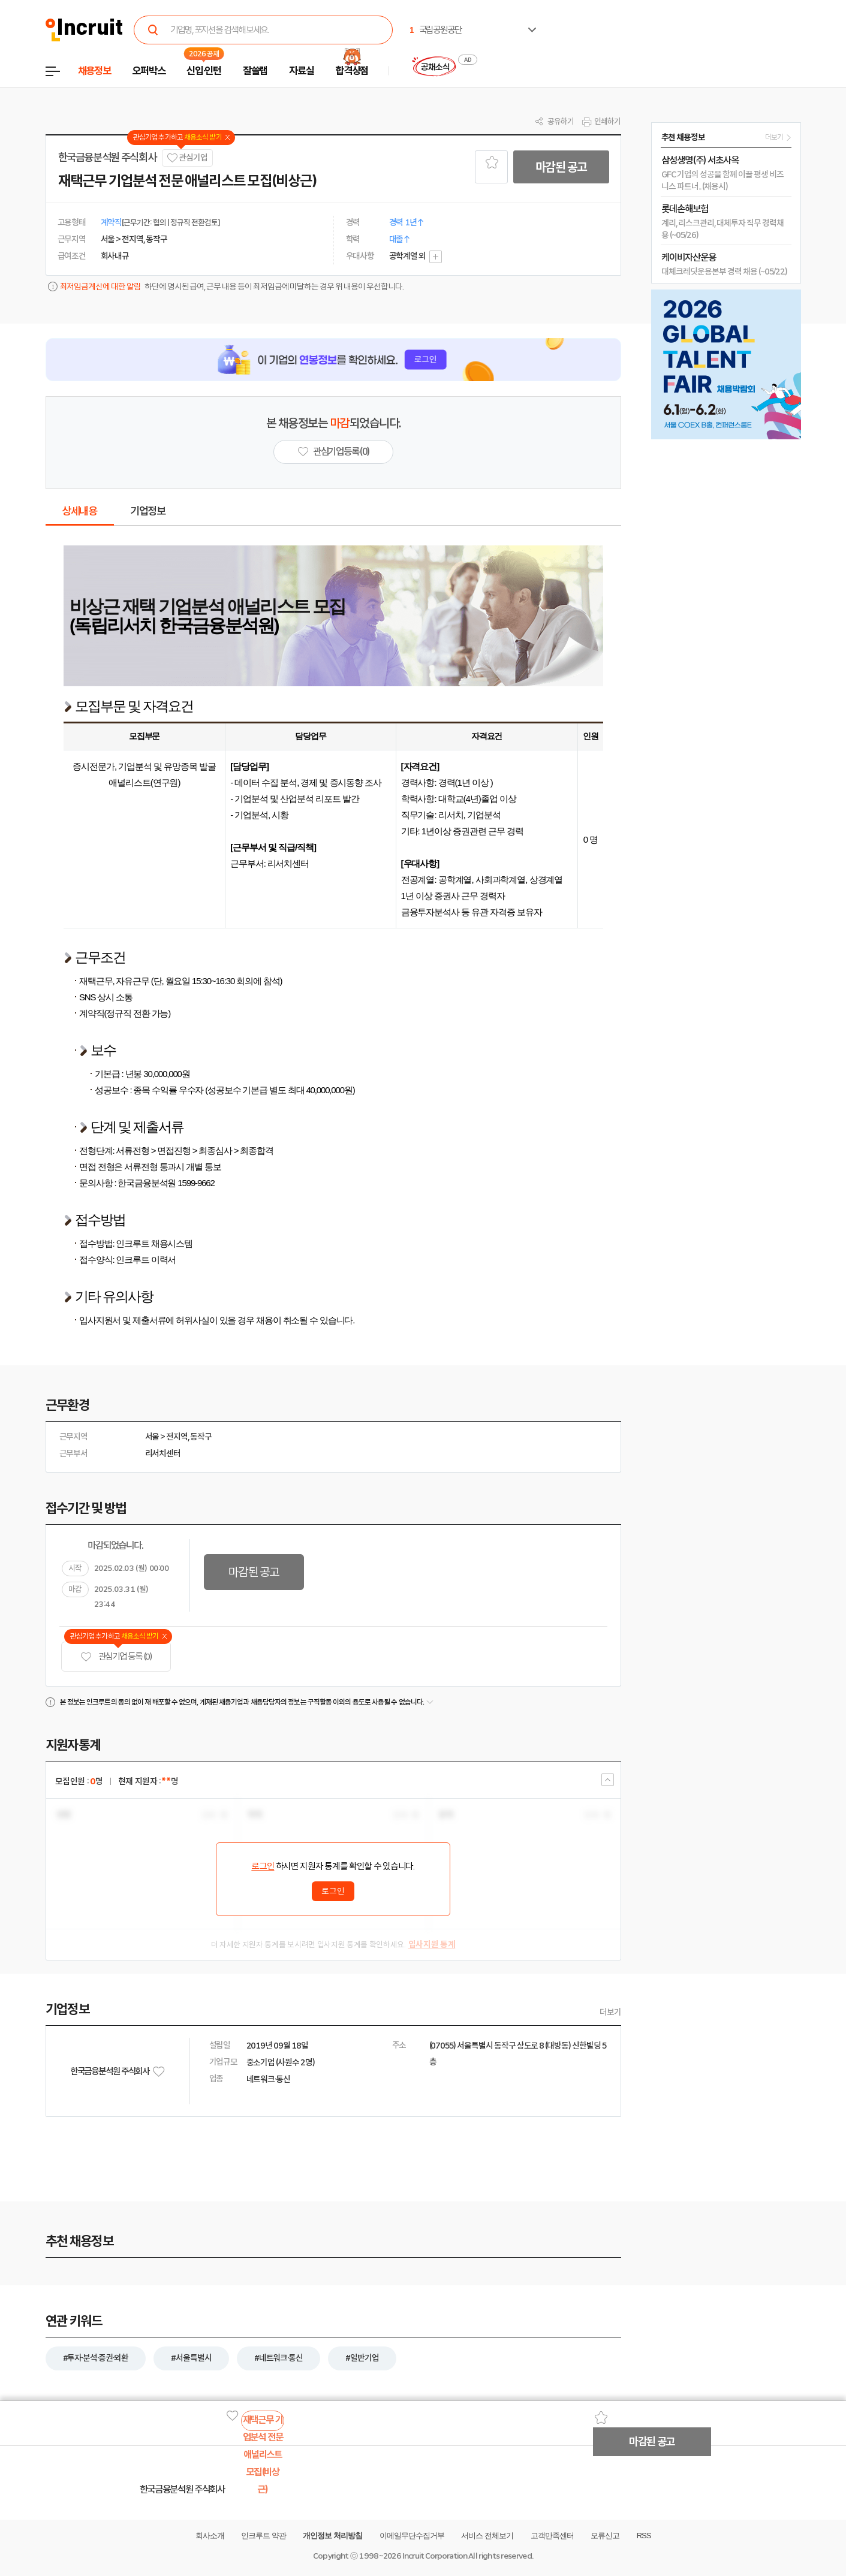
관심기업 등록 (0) (116, 1657)
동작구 (201, 1436)
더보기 (610, 2012)
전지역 (177, 1436)
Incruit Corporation (434, 2556)
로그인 (262, 1866)
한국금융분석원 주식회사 (107, 157)
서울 (152, 1436)
